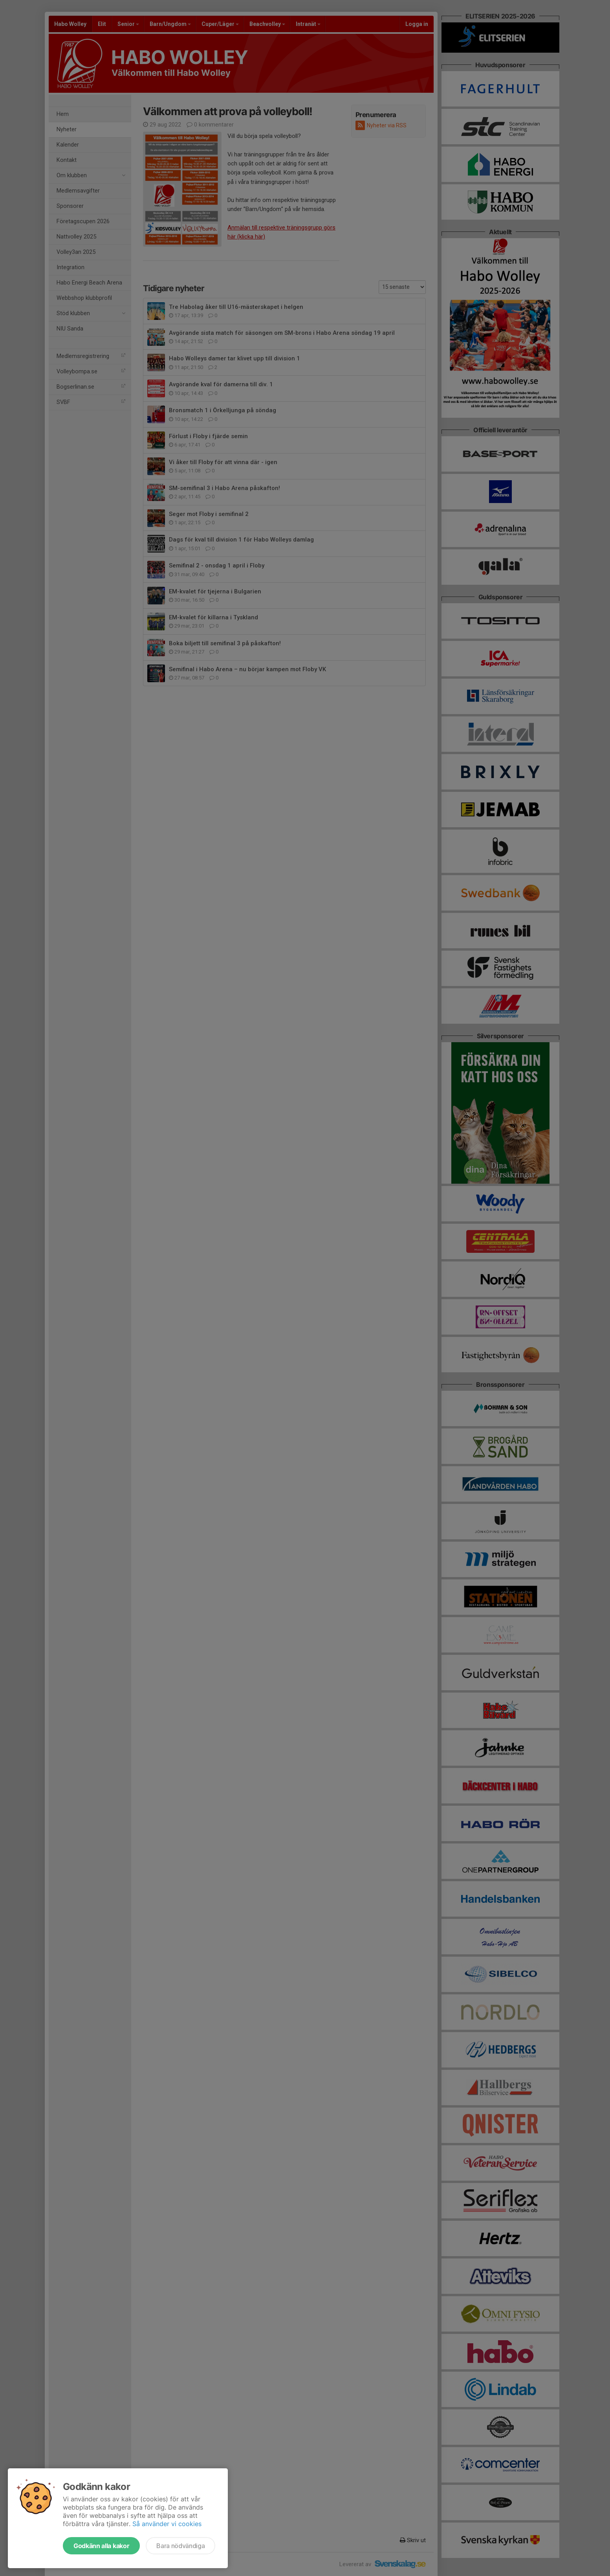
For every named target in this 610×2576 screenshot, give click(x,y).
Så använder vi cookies (167, 2524)
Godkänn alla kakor (101, 2546)
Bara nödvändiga (180, 2546)
